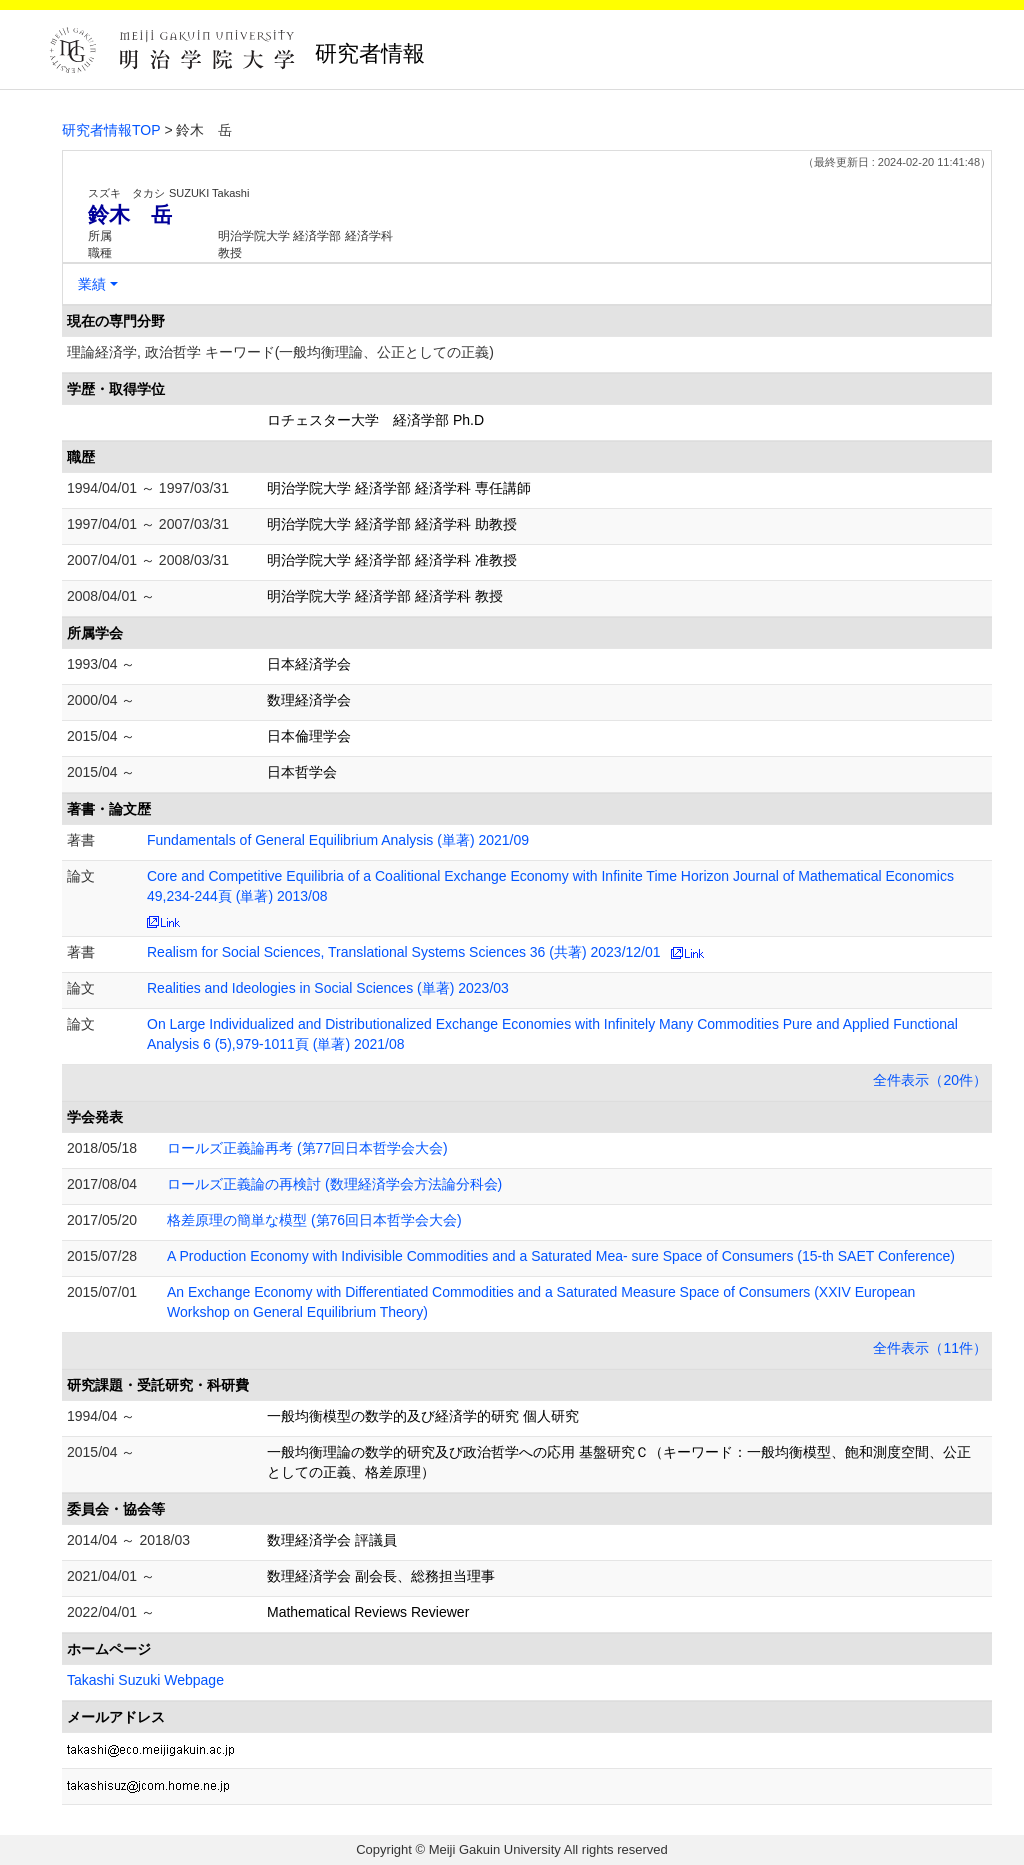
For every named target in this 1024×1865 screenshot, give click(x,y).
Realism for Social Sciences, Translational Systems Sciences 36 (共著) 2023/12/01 (404, 952)
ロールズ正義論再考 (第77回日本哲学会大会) (307, 1148)
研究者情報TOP (111, 130)
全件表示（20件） (930, 1080)
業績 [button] (92, 284)
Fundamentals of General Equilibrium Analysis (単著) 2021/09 (338, 840)
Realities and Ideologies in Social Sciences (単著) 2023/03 (328, 988)
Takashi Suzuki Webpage (145, 1680)
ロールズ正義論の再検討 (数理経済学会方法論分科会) (334, 1184)
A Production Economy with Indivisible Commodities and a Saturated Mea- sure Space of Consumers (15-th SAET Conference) (561, 1256)
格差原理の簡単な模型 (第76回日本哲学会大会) (314, 1220)
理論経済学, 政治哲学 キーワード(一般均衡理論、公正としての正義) (280, 352)
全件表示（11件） (930, 1348)
